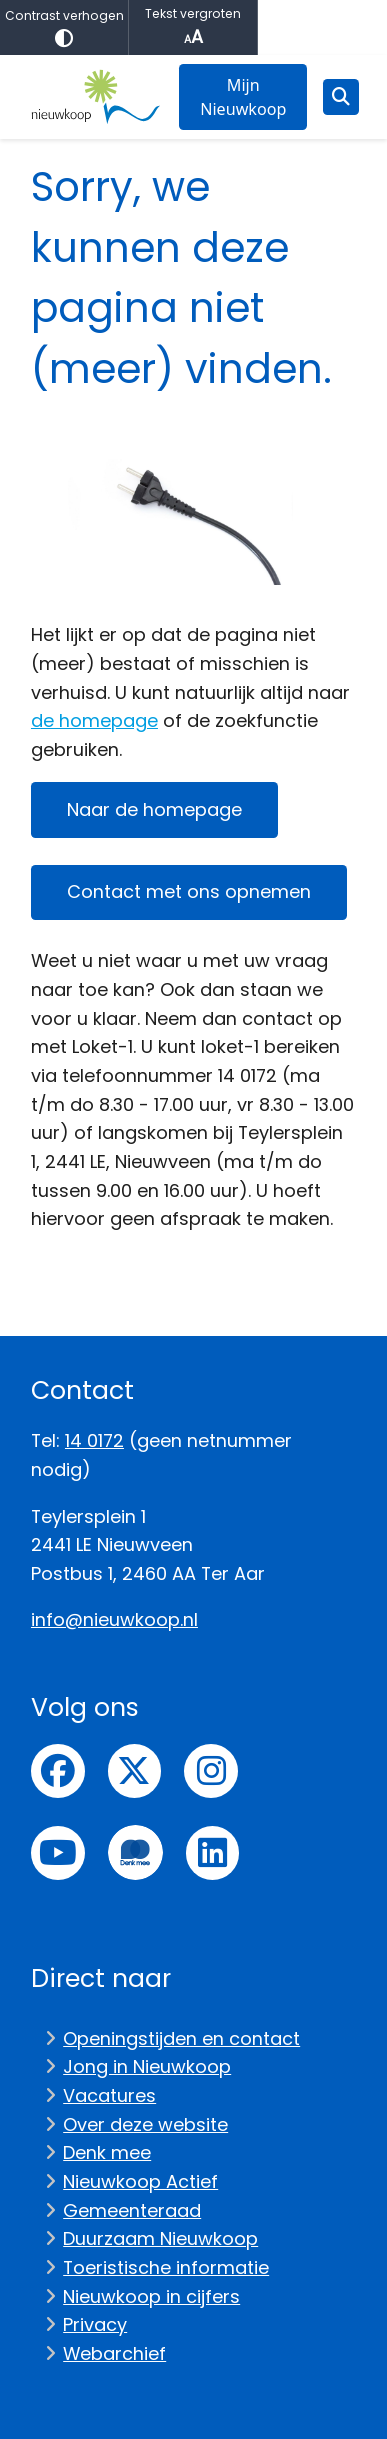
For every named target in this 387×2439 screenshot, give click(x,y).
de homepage (94, 720)
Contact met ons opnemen (189, 891)
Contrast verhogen (64, 27)
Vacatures (109, 2095)
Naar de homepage (154, 809)
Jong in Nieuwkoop (147, 2066)
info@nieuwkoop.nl (114, 1619)
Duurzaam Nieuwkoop (160, 2238)
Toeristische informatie (166, 2267)
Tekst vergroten (193, 27)
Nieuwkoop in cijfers (151, 2296)
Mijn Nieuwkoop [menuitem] (243, 97)
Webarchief (114, 2353)
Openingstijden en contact (181, 2038)
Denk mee (107, 2152)
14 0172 (94, 1440)
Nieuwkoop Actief (140, 2181)
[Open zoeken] (341, 97)
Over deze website (145, 2124)
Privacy (95, 2324)
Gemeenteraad (132, 2210)
